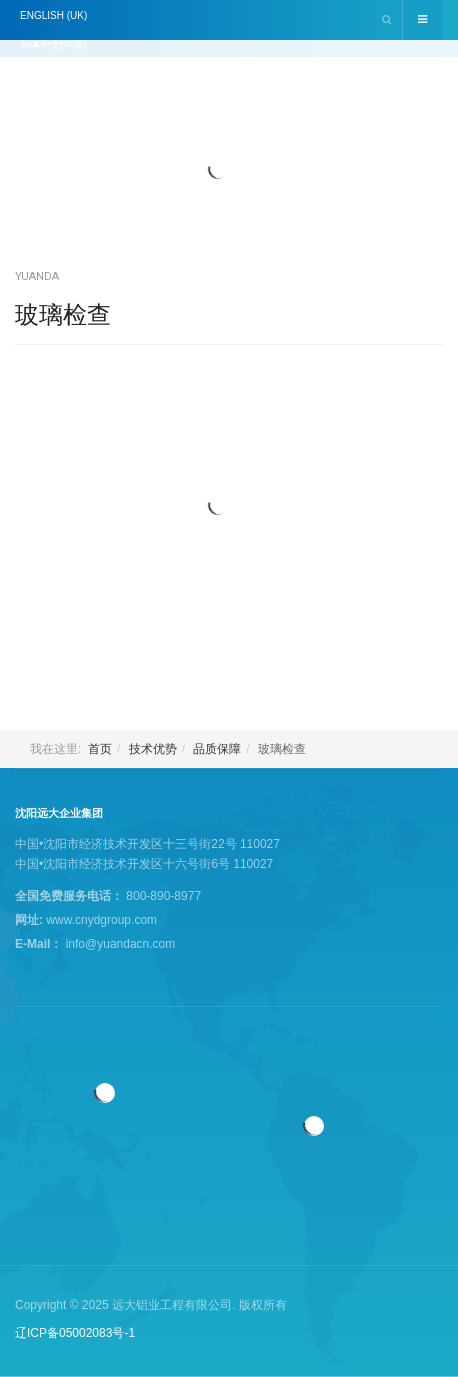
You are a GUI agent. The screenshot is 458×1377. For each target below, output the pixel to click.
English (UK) (53, 15)
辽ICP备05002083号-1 (75, 1333)
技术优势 (153, 749)
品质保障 (217, 749)
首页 (100, 749)
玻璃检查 (63, 314)
